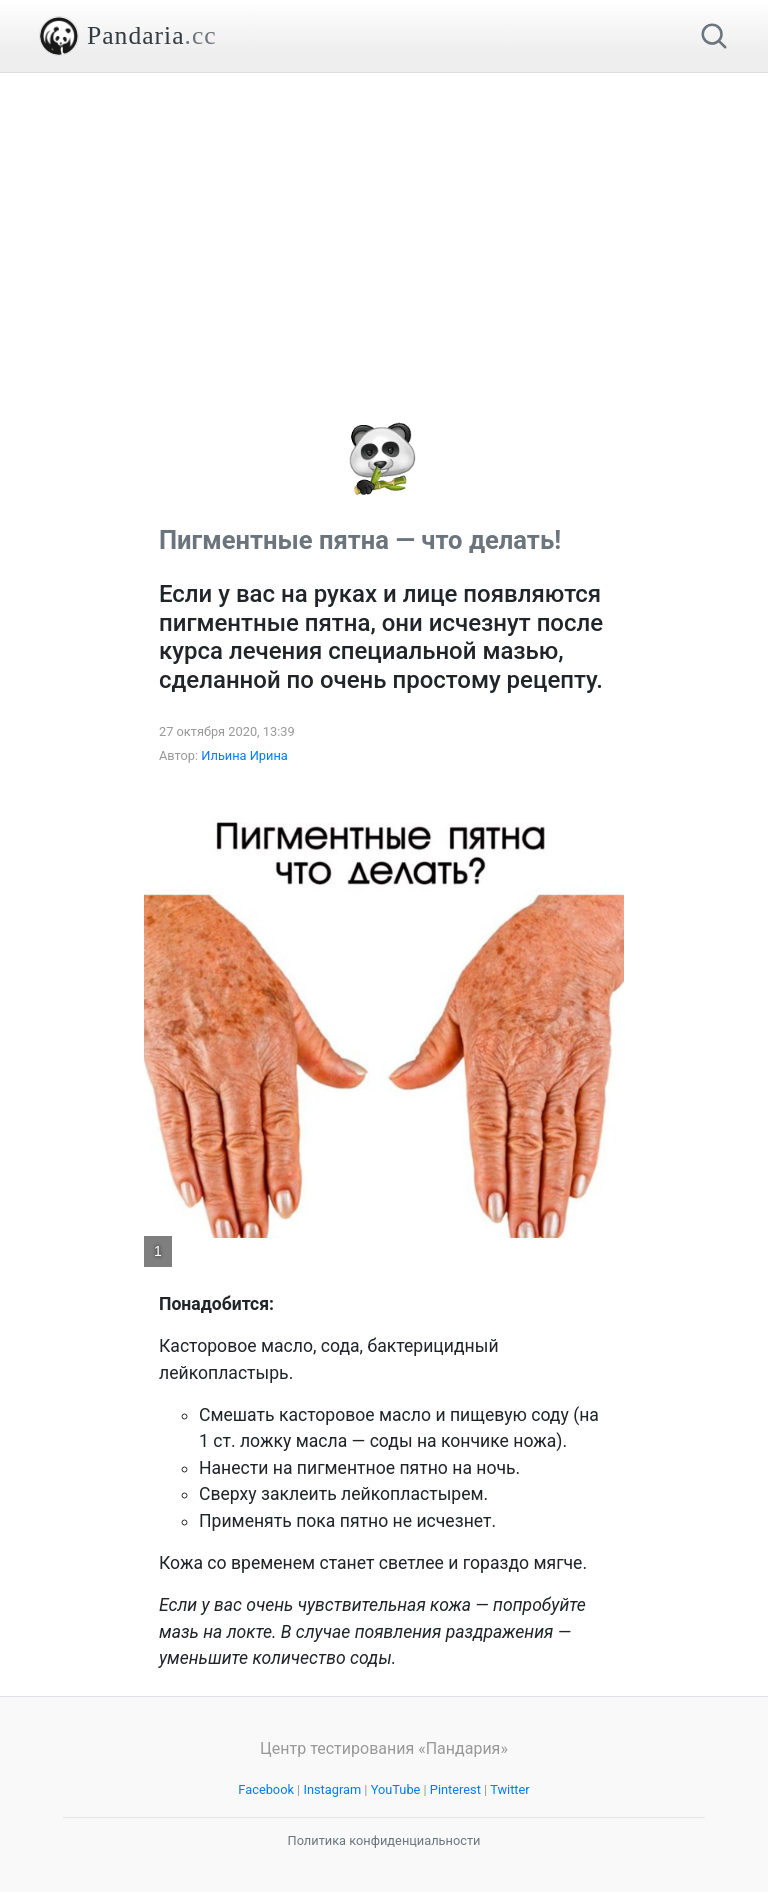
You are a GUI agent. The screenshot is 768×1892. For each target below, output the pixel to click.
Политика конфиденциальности (384, 1840)
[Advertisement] (384, 213)
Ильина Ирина (244, 755)
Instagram (332, 1789)
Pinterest (455, 1789)
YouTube (396, 1789)
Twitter (510, 1789)
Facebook (266, 1789)
